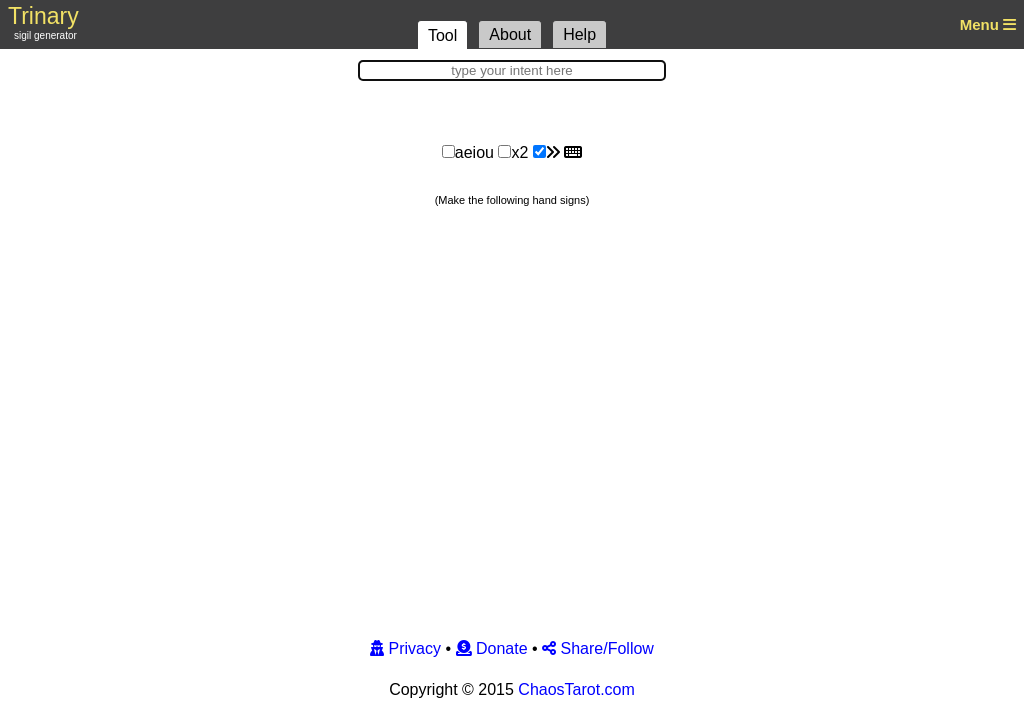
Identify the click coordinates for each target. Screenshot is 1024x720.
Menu (986, 24)
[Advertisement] (512, 108)
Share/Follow (598, 648)
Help (579, 34)
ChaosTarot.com (576, 689)
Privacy (405, 648)
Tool (442, 35)
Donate (492, 648)
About (510, 34)
